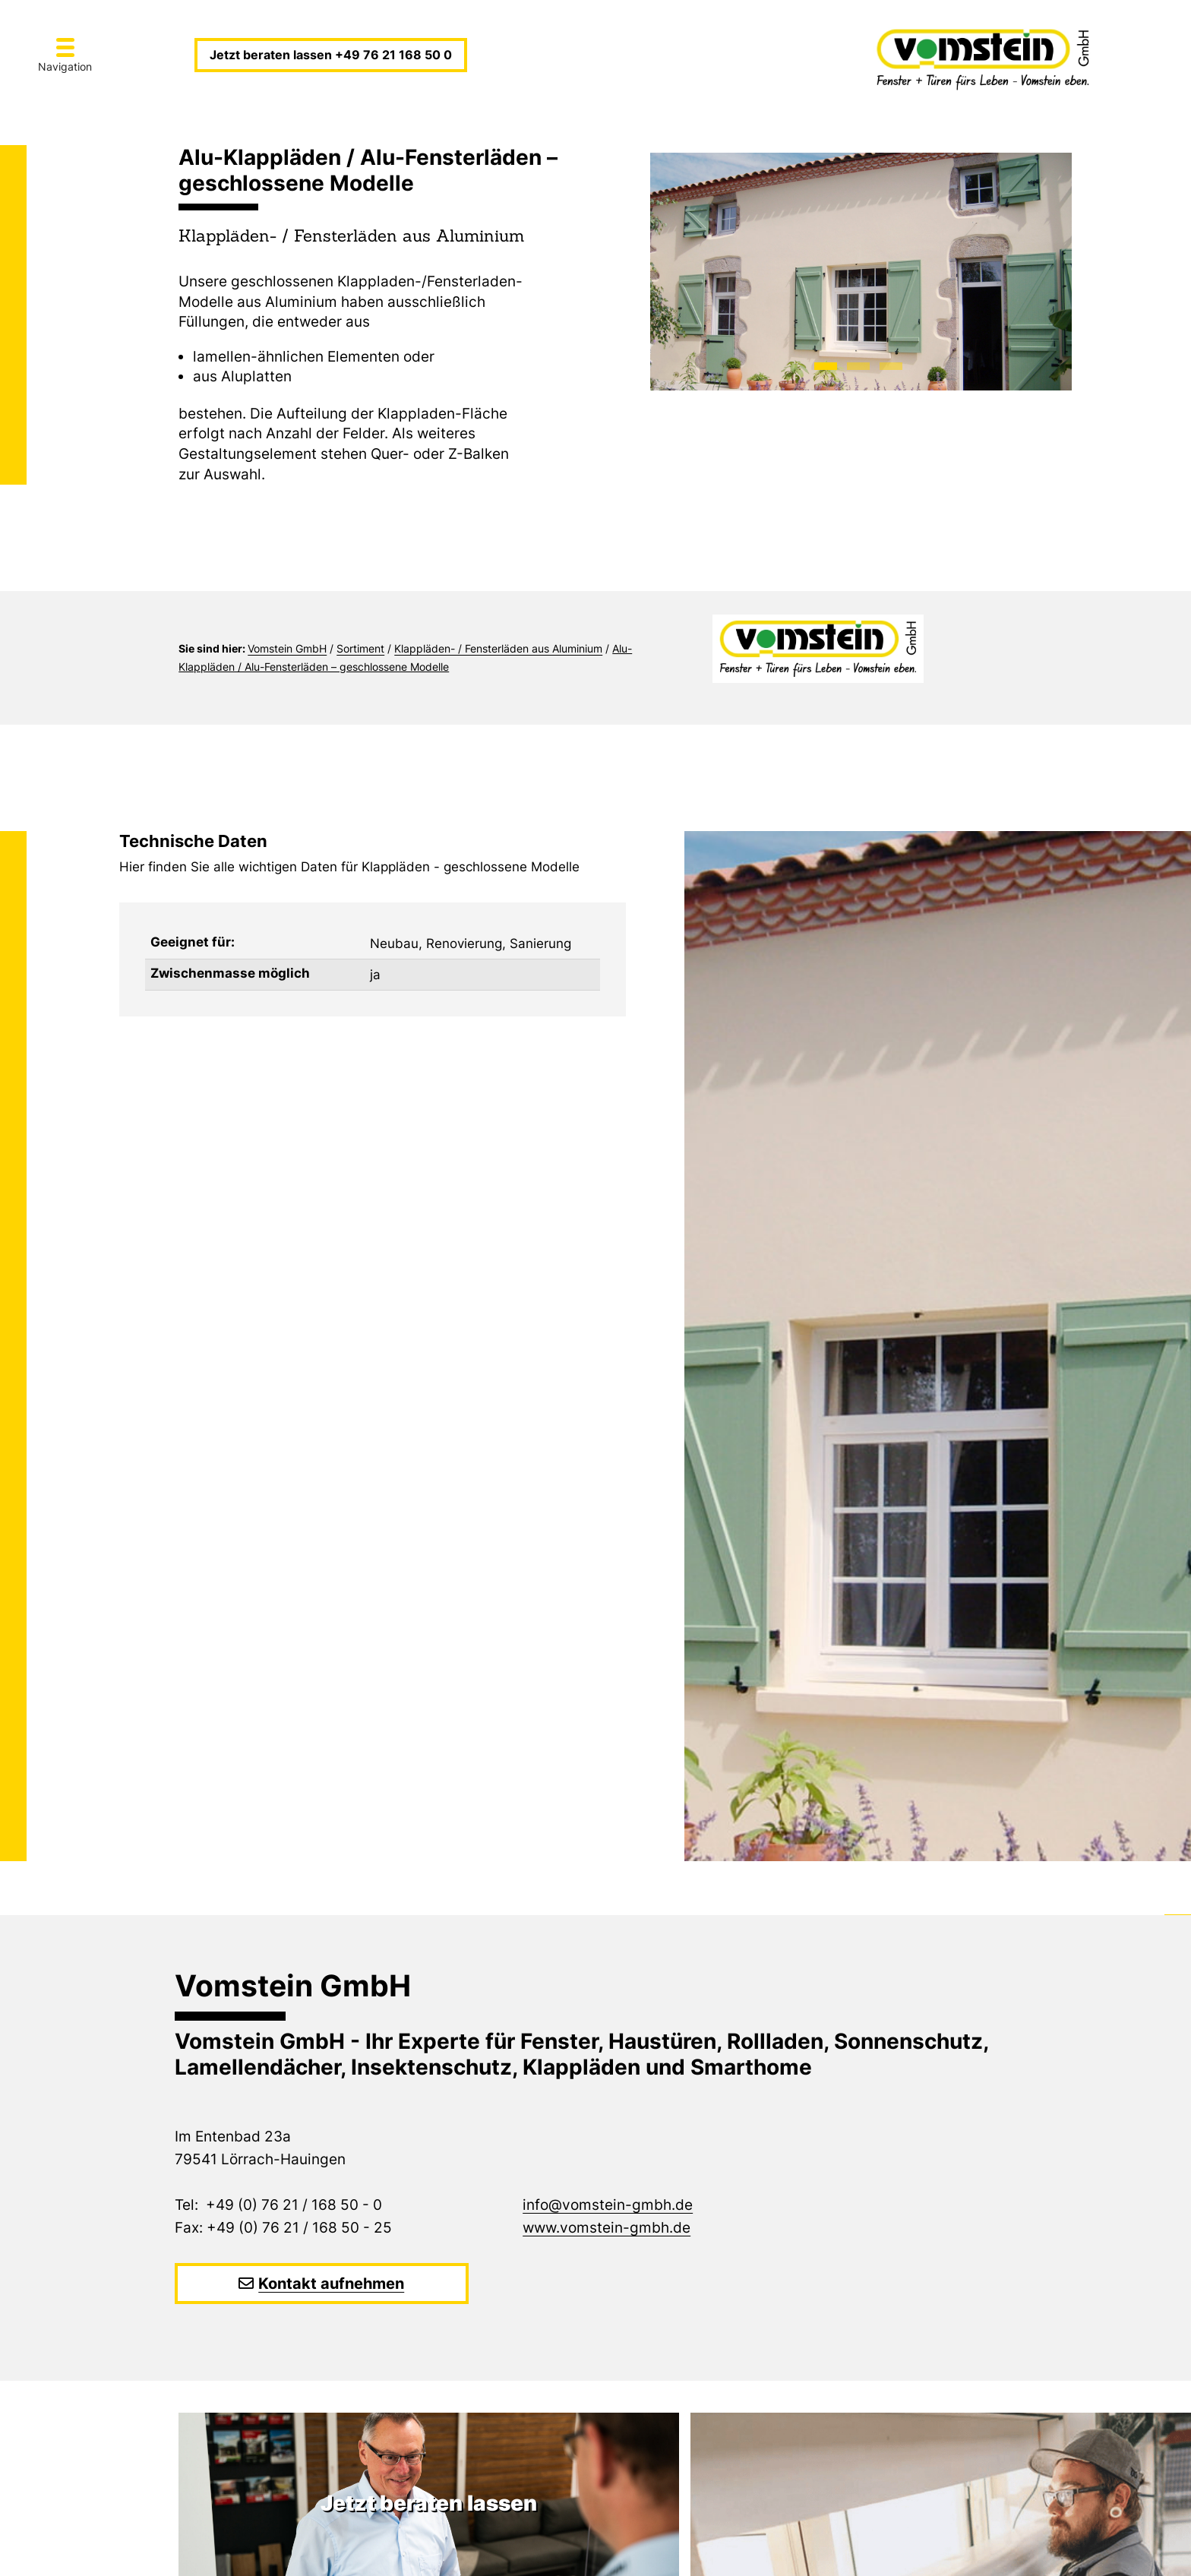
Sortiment (360, 648)
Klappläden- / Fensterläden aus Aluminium (498, 648)
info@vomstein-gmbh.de (608, 2205)
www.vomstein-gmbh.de (606, 2227)
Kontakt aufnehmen (331, 2283)
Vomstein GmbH (287, 648)
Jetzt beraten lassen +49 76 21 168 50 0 (331, 54)
